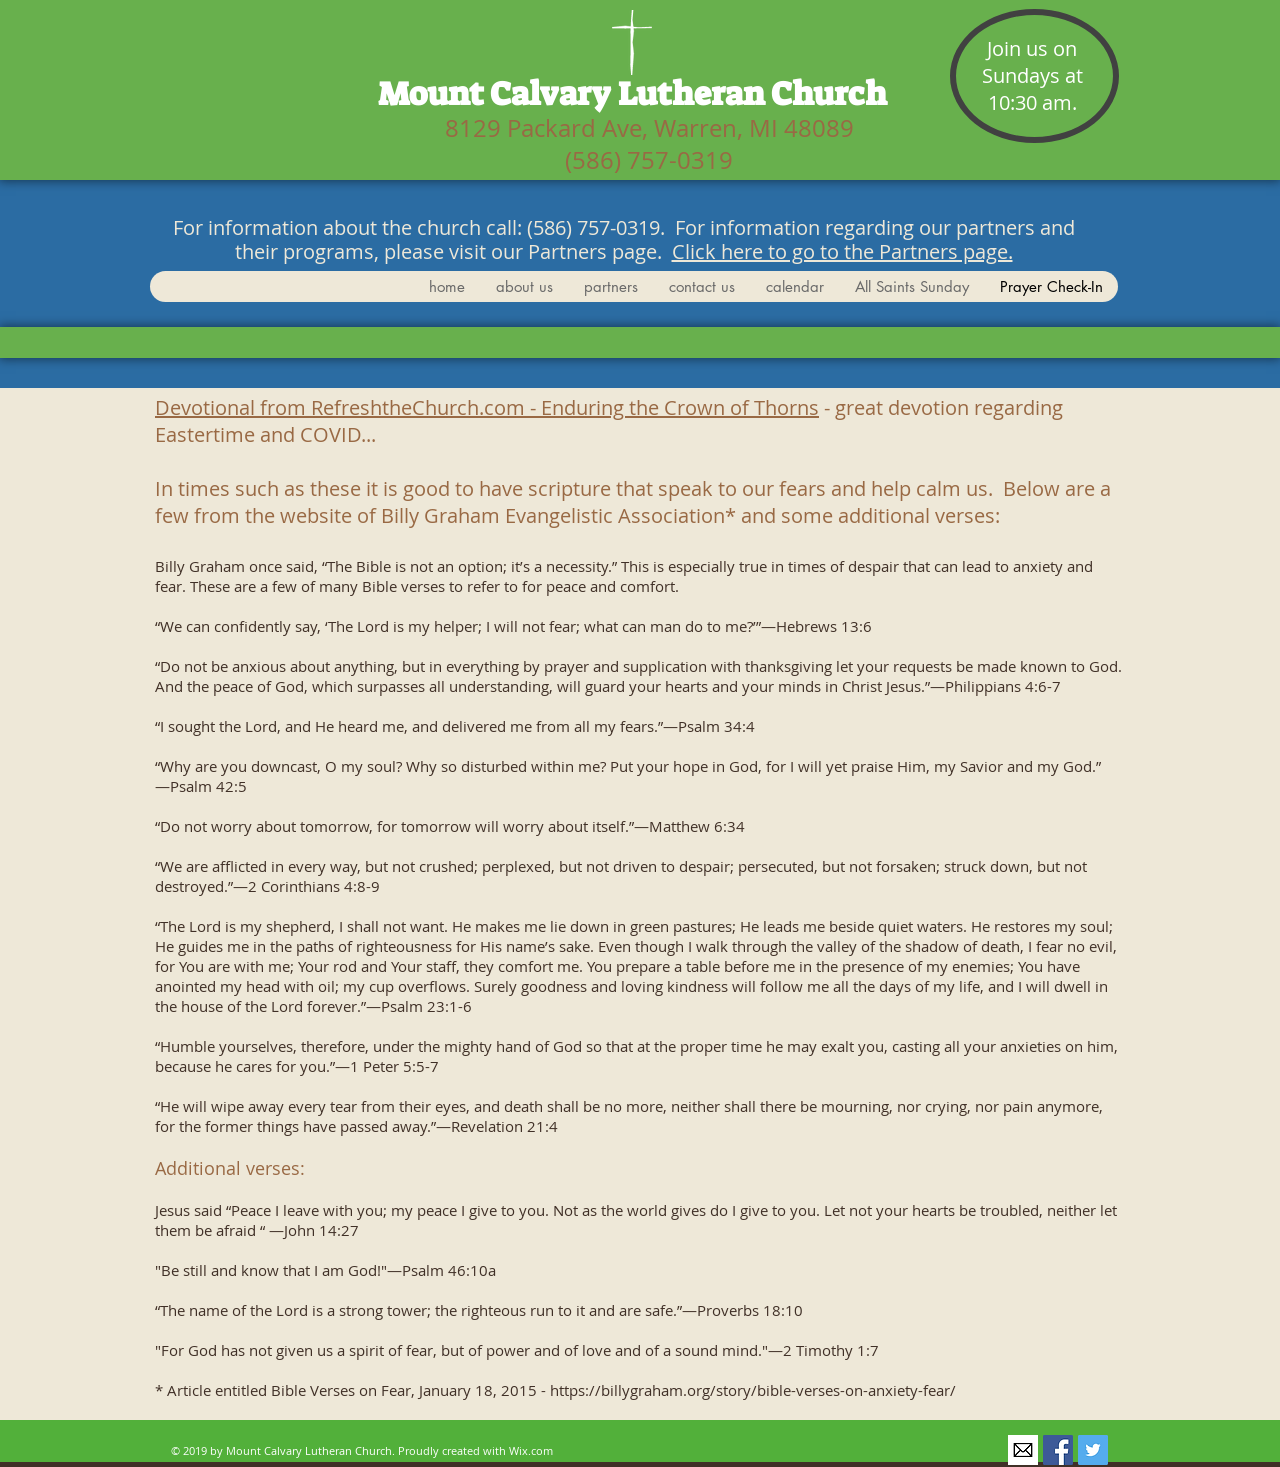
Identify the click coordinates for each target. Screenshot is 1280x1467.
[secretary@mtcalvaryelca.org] (1023, 1450)
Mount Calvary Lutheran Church (632, 94)
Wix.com (531, 1450)
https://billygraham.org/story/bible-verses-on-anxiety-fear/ (753, 1390)
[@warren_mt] (1093, 1450)
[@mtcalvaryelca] (1058, 1450)
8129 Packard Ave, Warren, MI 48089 (649, 128)
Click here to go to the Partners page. (842, 251)
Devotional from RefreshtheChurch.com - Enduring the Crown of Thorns (487, 407)
